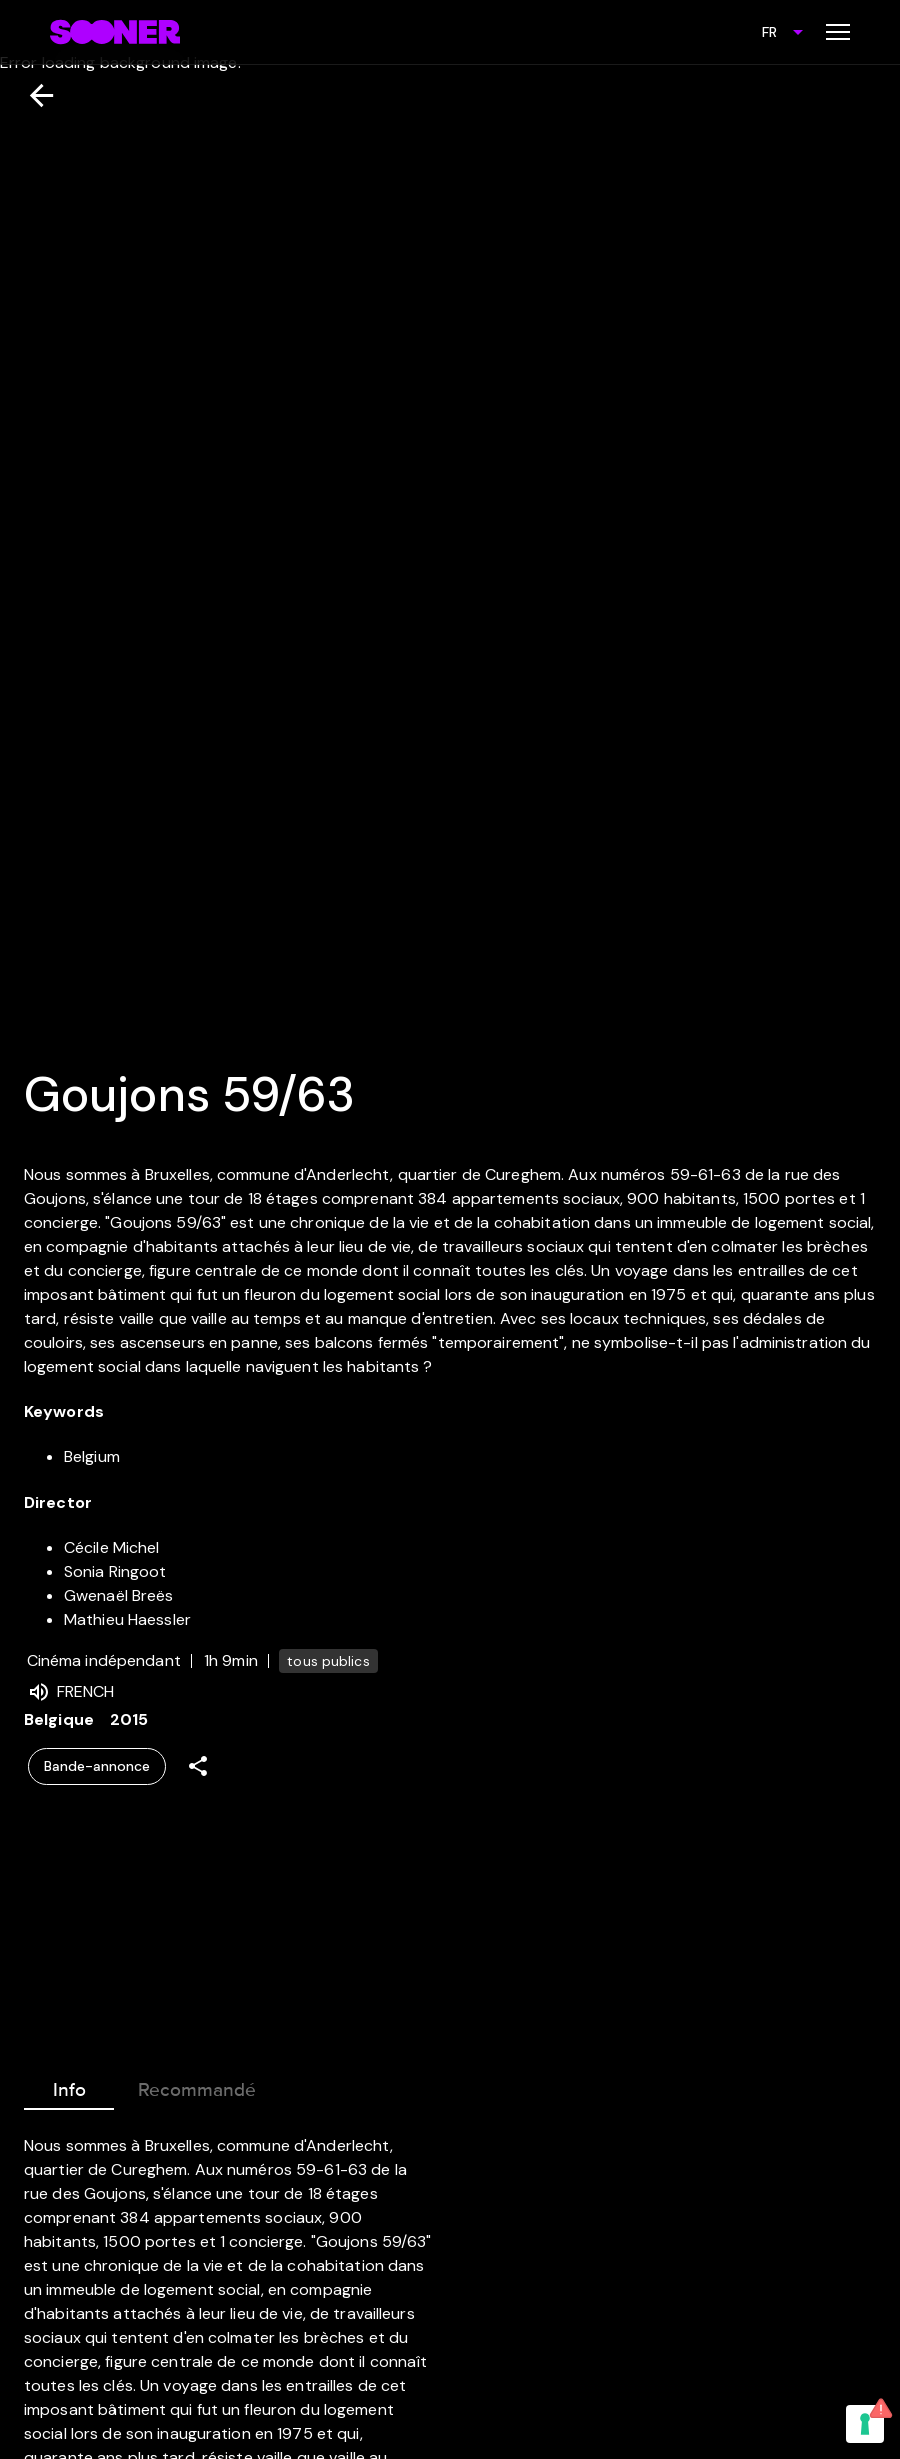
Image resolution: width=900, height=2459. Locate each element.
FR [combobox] (769, 32)
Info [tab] (69, 2086)
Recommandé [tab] (197, 2086)
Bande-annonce (97, 1766)
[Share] (198, 1766)
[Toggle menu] (838, 32)
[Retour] (33, 95)
